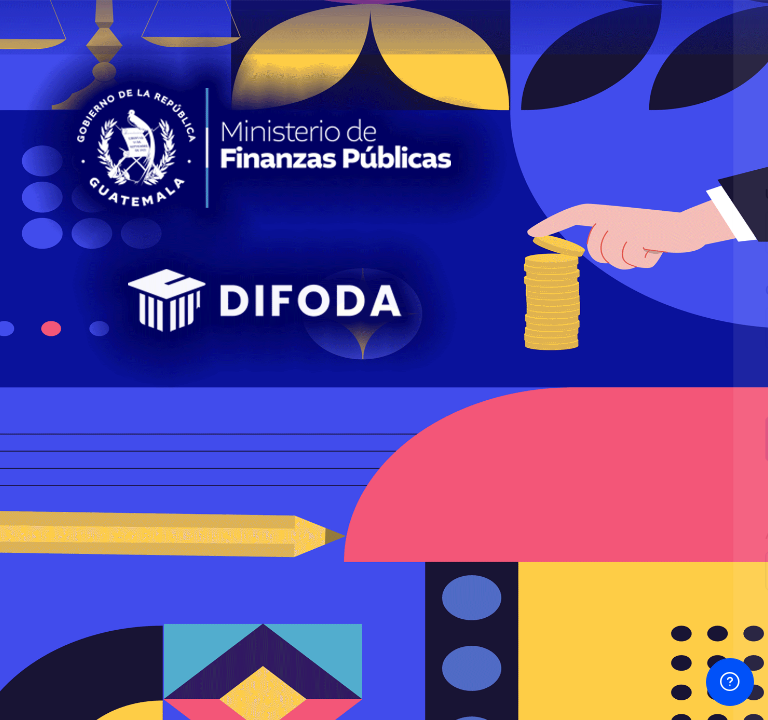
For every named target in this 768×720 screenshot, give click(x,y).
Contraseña (415, 290)
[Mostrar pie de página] (730, 682)
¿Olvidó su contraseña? (670, 382)
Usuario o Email (427, 194)
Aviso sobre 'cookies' (557, 661)
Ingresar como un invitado (557, 569)
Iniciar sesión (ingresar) (557, 437)
